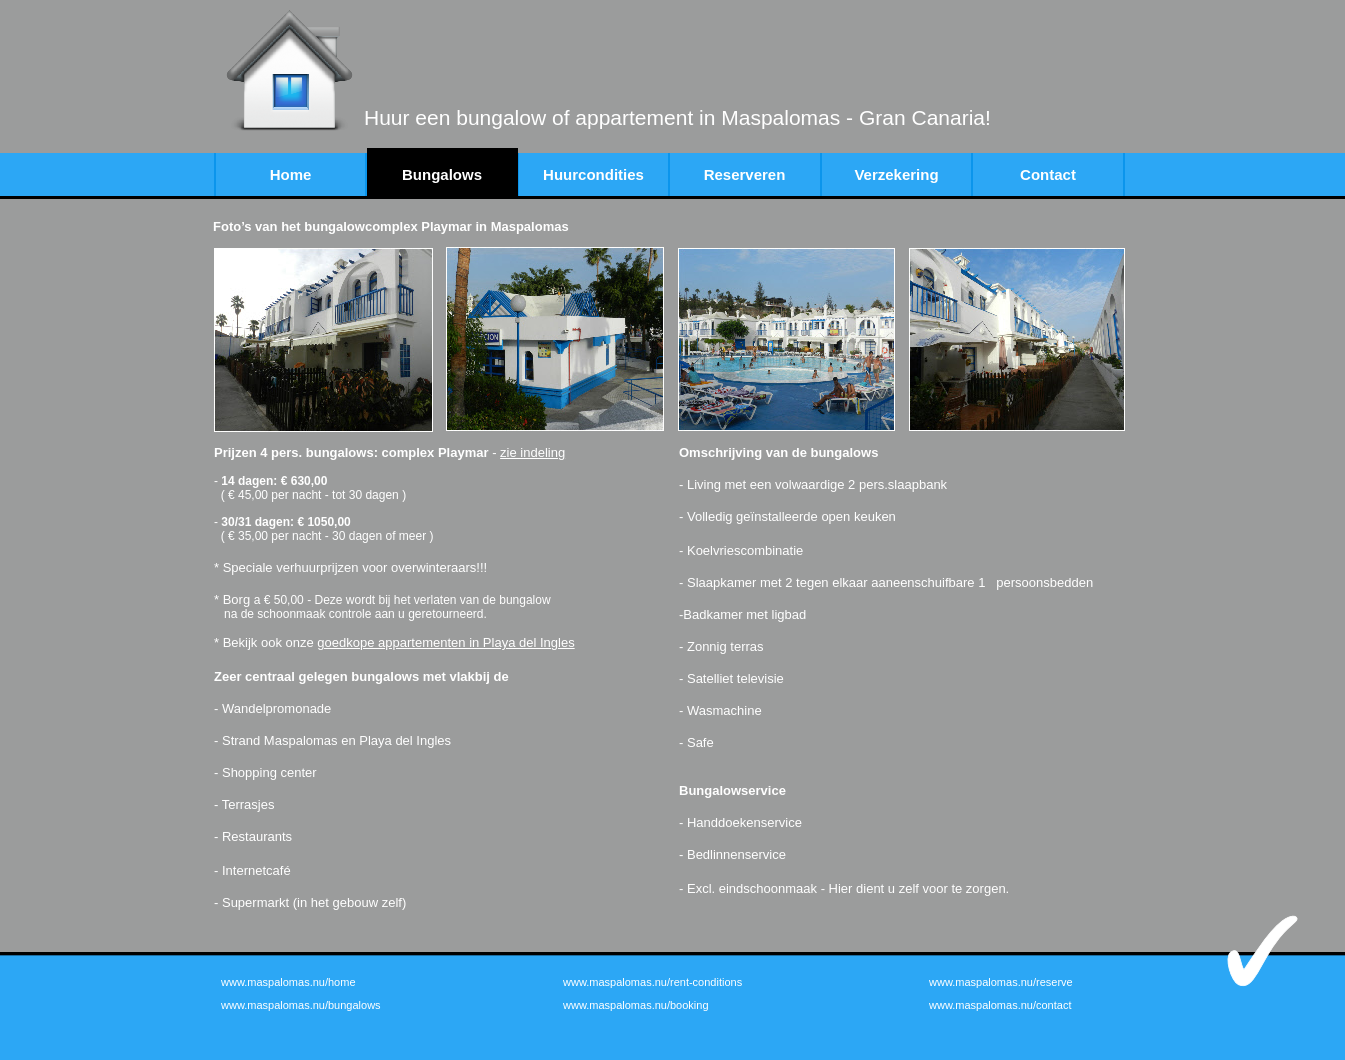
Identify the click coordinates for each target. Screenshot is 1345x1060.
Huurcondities (593, 174)
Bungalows (442, 174)
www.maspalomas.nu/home (288, 982)
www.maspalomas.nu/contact (1000, 1005)
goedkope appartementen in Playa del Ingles (445, 642)
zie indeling (532, 452)
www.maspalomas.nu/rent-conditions (652, 982)
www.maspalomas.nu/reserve (1001, 982)
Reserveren (745, 174)
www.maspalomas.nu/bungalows (301, 1005)
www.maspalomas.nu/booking (636, 1005)
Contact (1048, 174)
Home (291, 174)
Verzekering (896, 174)
